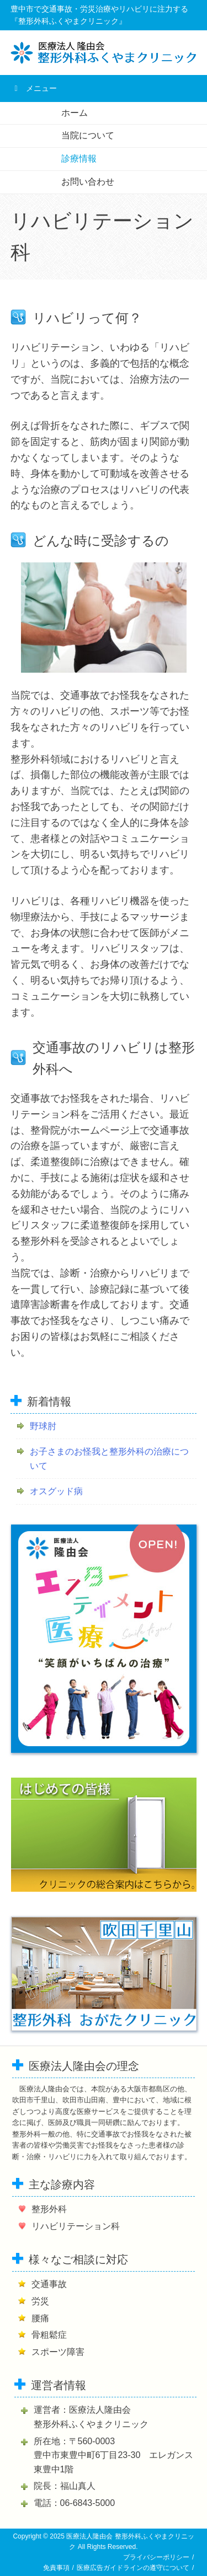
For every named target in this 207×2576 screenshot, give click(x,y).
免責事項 (56, 2568)
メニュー (34, 88)
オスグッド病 (56, 1491)
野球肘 (43, 1426)
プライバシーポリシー (156, 2557)
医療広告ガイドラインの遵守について (133, 2568)
